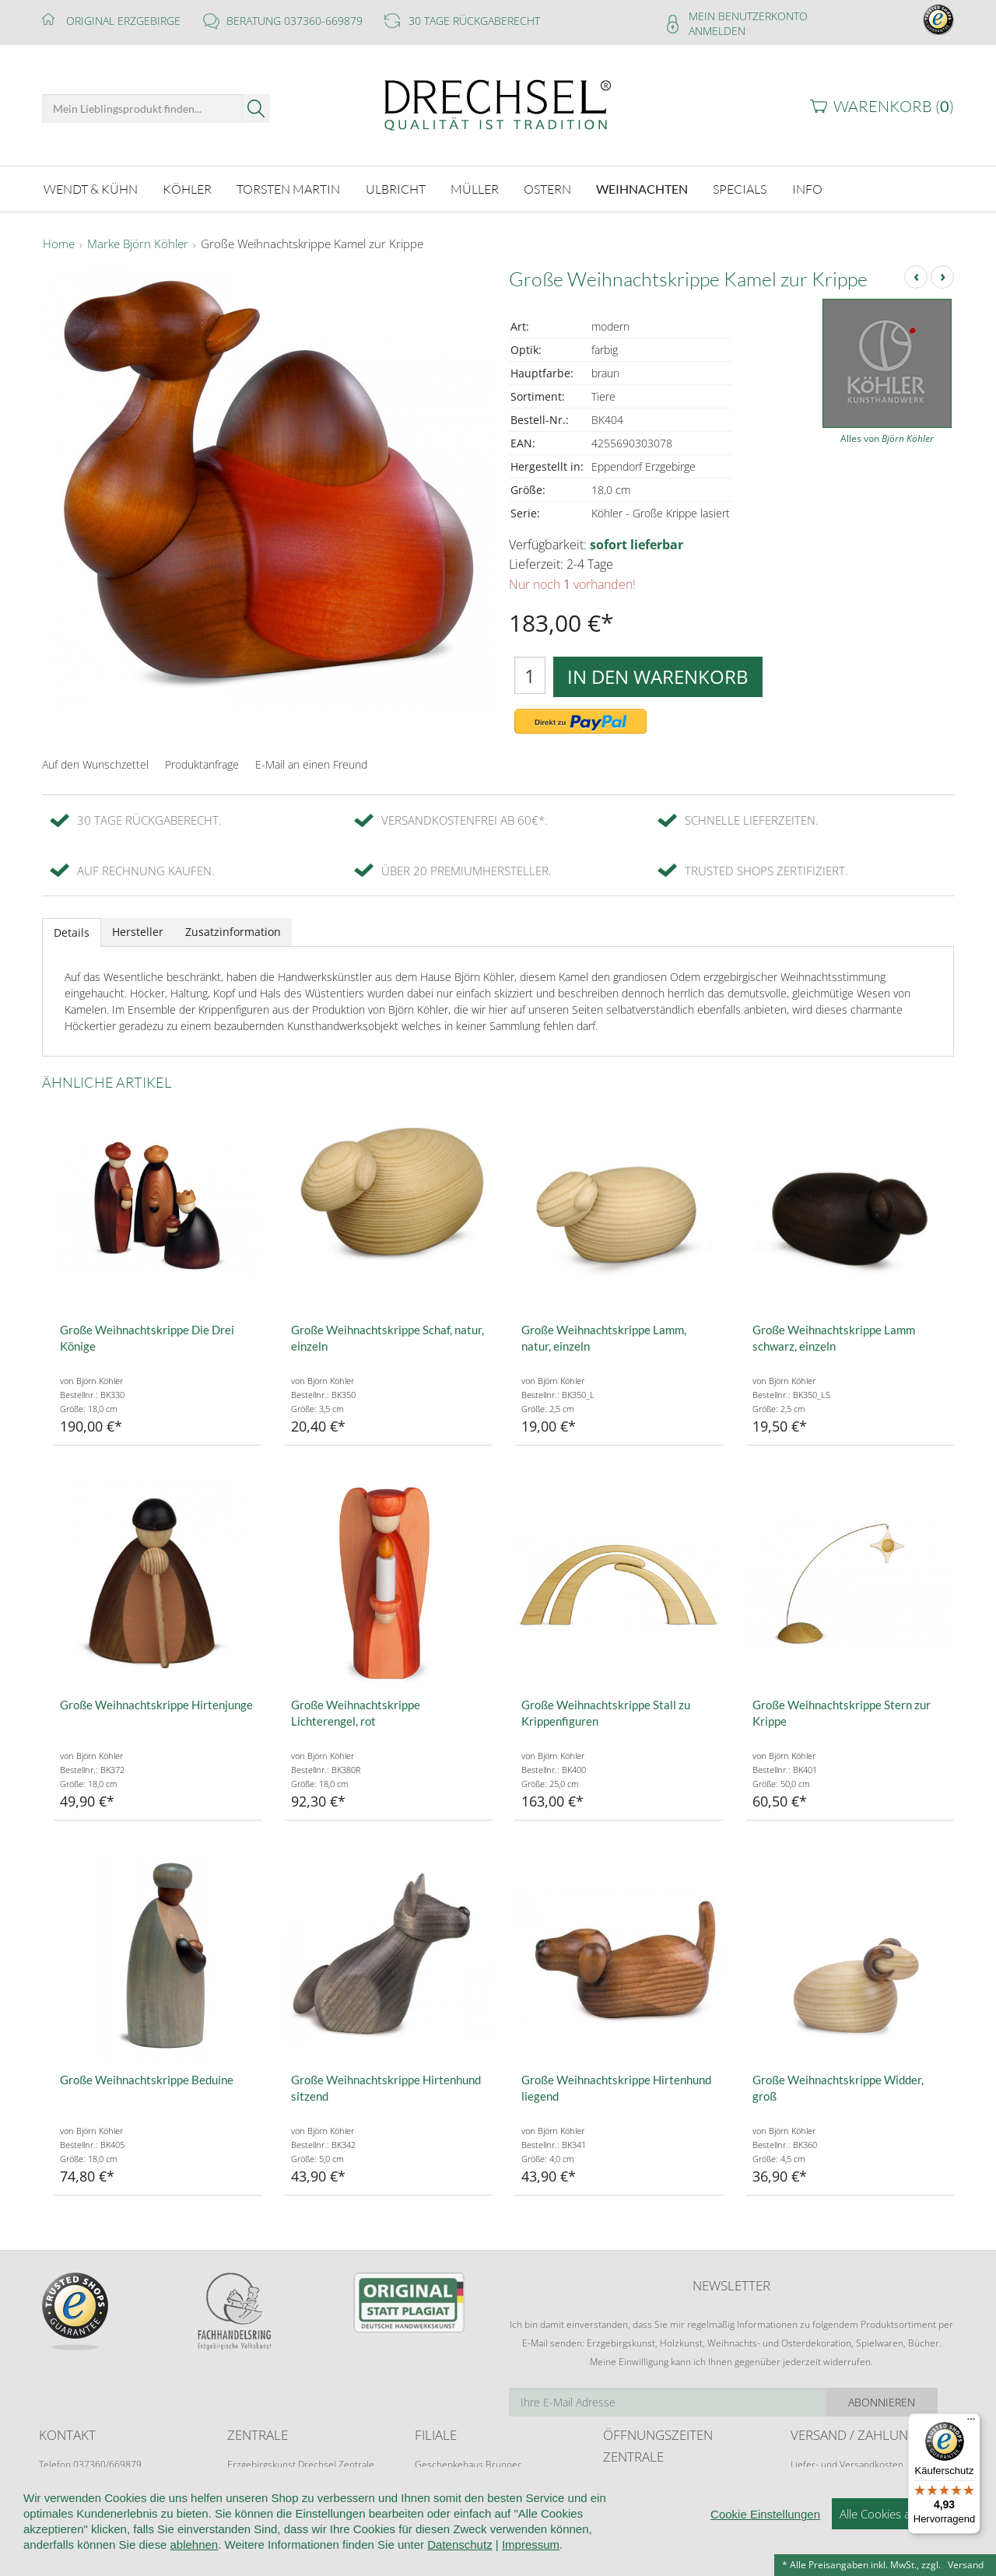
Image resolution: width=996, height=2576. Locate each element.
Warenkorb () (893, 106)
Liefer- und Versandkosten (847, 2464)
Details (71, 932)
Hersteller (137, 931)
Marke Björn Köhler (137, 244)
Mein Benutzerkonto (748, 16)
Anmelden (717, 30)
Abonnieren (898, 2402)
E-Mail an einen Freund (311, 764)
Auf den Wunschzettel (95, 764)
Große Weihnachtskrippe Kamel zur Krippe (312, 244)
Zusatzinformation (233, 931)
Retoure (808, 2479)
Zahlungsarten (821, 2494)
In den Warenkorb (658, 676)
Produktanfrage (202, 764)
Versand (966, 2564)
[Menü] (971, 2422)
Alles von (887, 438)
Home (59, 244)
